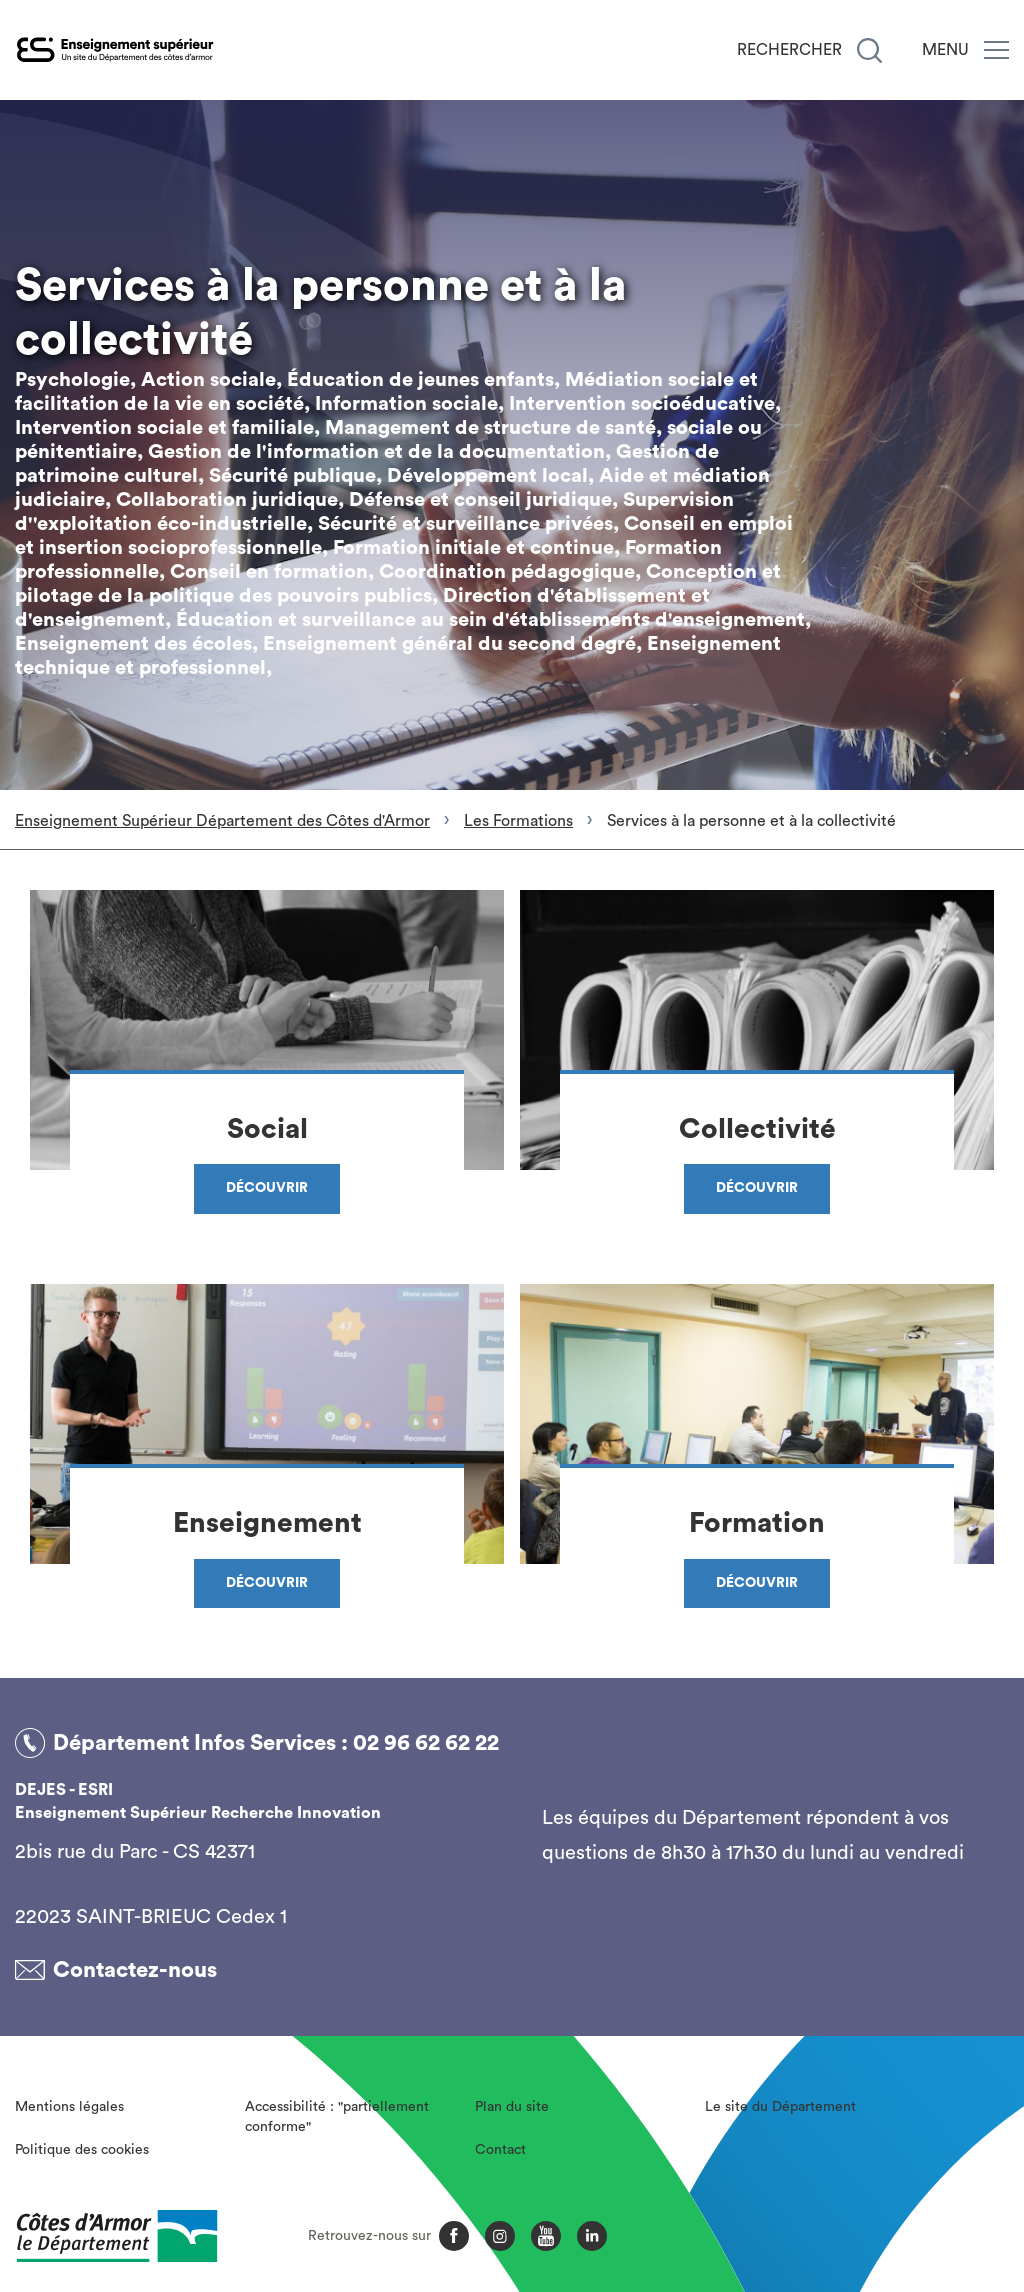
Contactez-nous (135, 1970)
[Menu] (996, 50)
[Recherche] (869, 50)
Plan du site (512, 2107)
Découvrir (267, 1188)
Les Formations (518, 821)
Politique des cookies (82, 2150)
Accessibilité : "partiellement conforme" (337, 2117)
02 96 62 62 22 (426, 1743)
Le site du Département (780, 2107)
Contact (500, 2150)
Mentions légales (69, 2107)
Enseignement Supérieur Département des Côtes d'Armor (222, 821)
